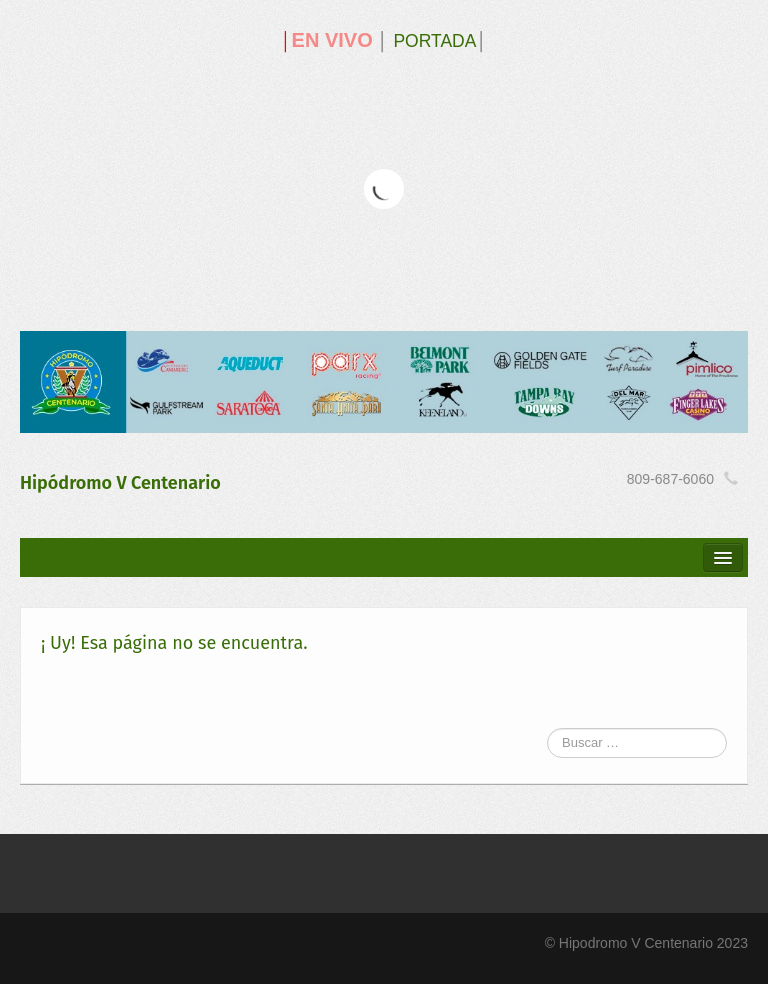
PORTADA (434, 41)
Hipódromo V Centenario (120, 483)
